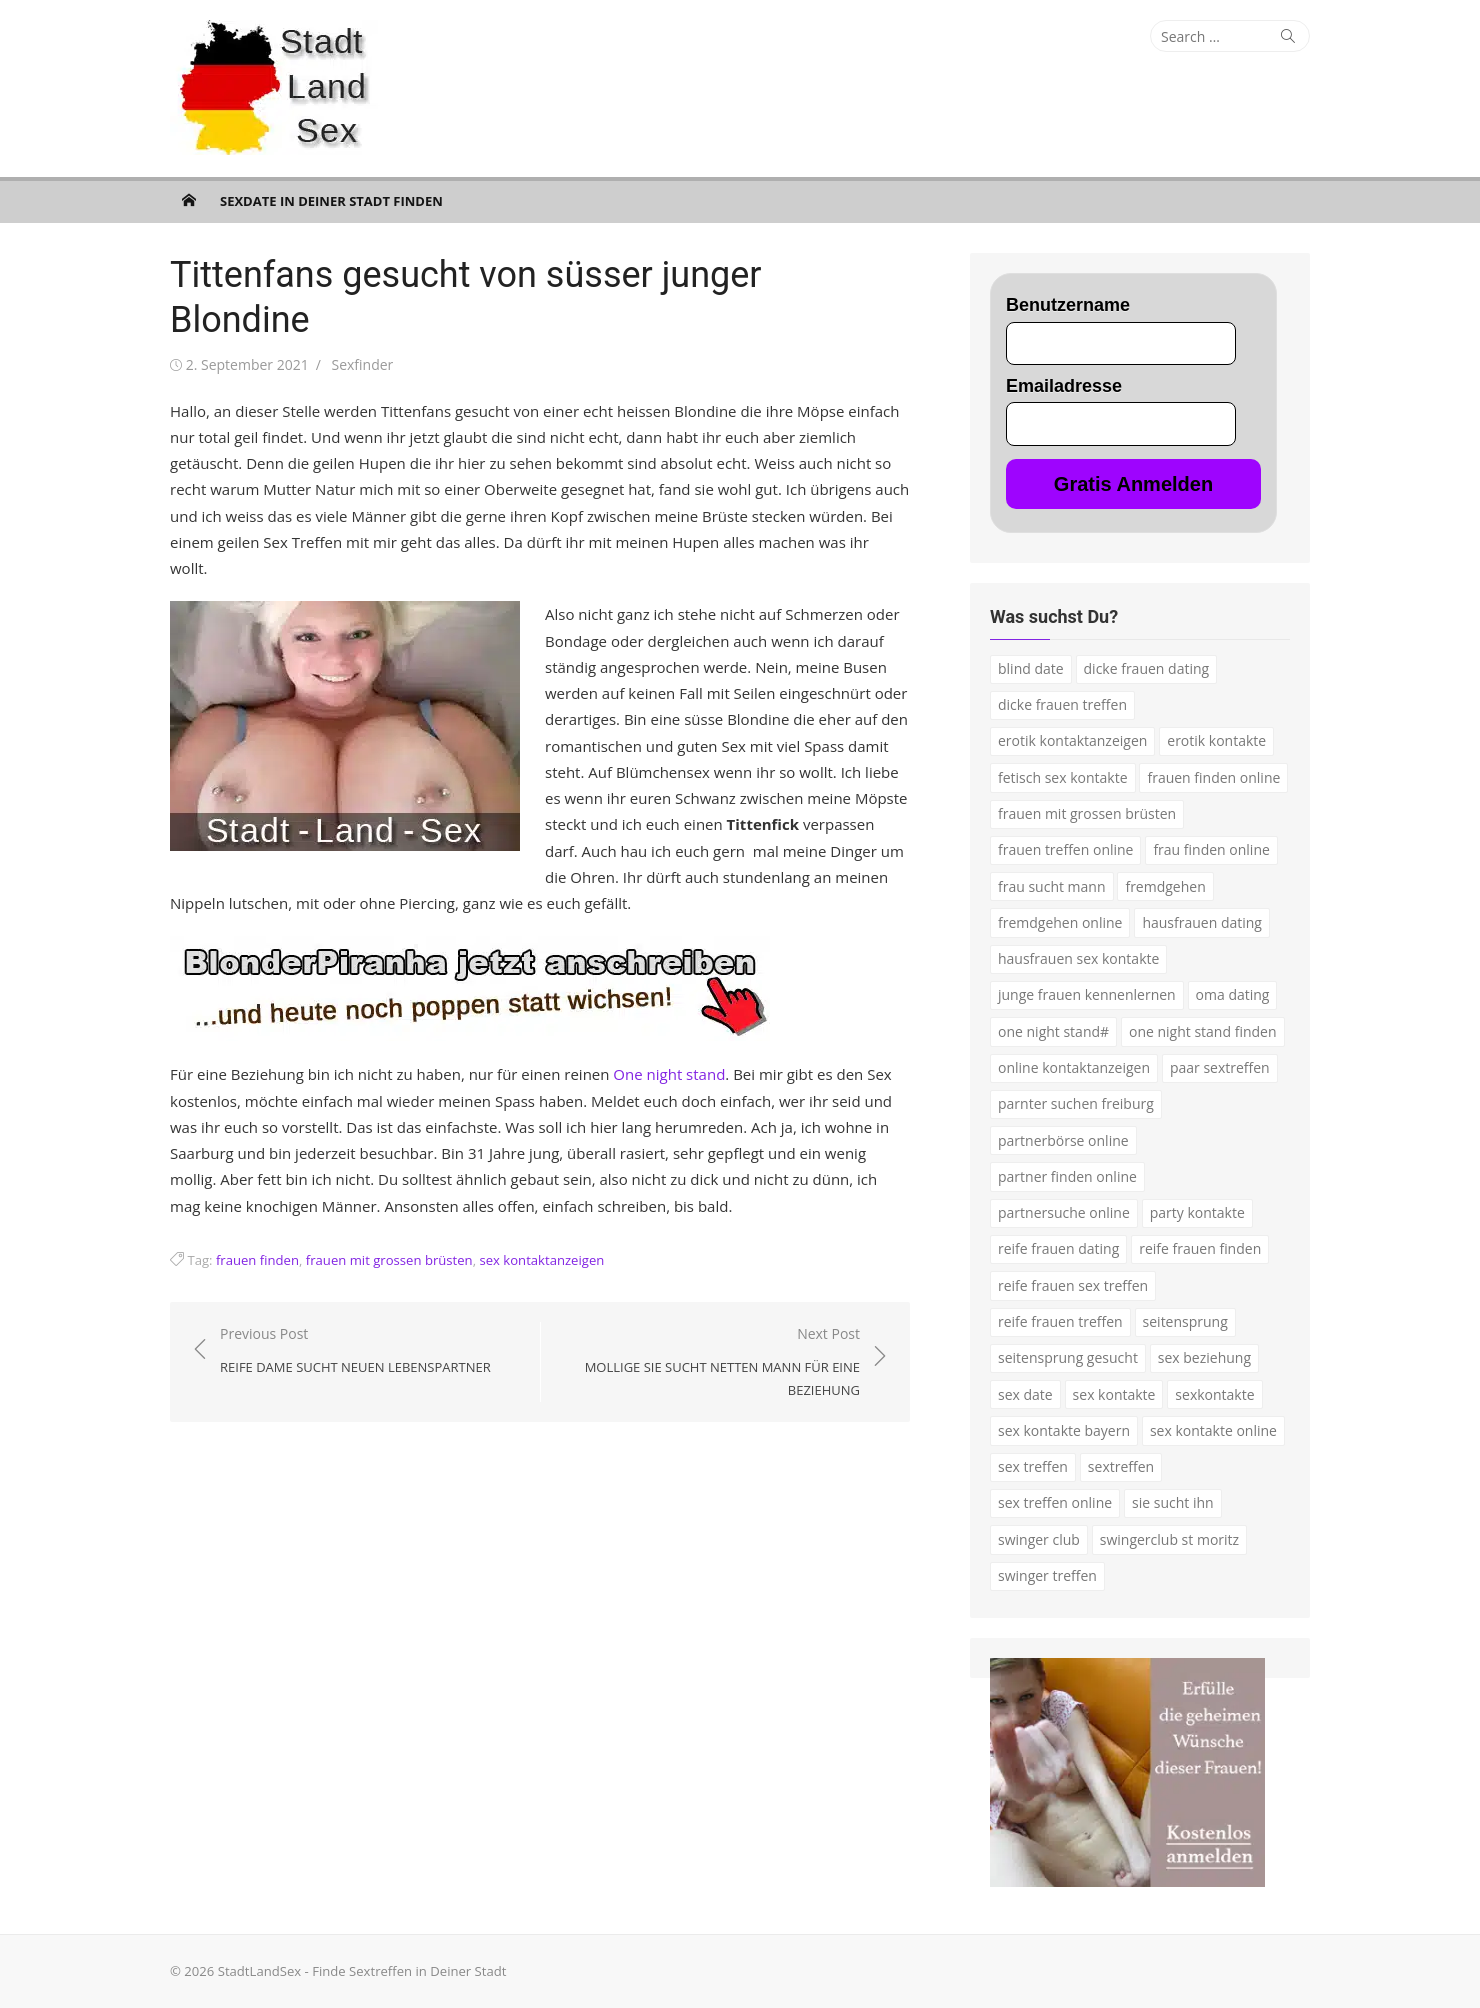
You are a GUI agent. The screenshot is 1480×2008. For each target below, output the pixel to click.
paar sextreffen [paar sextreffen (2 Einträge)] (1220, 1067)
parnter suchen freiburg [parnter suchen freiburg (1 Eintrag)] (1076, 1103)
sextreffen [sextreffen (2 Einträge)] (1121, 1466)
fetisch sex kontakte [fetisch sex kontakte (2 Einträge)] (1063, 777)
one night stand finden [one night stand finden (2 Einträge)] (1203, 1031)
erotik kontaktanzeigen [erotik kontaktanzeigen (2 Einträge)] (1072, 740)
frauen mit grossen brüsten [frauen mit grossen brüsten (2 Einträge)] (1087, 813)
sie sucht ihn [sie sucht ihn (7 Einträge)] (1173, 1502)
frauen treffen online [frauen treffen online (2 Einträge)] (1065, 849)
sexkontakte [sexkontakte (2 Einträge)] (1214, 1394)
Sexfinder (362, 364)
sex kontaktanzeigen (541, 1260)
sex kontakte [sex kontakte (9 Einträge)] (1114, 1394)
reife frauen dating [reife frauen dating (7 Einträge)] (1058, 1248)
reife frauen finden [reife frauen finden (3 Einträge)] (1200, 1248)
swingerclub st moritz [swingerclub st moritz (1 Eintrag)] (1169, 1539)
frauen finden (257, 1260)
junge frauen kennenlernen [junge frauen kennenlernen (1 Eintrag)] (1087, 994)
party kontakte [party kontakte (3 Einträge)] (1197, 1212)
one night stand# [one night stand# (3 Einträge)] (1053, 1031)
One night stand (669, 1074)
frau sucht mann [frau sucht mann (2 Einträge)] (1052, 886)
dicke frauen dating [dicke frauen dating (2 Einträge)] (1147, 668)
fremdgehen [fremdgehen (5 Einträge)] (1165, 886)
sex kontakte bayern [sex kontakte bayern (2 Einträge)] (1064, 1430)
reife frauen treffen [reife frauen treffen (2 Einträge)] (1060, 1321)
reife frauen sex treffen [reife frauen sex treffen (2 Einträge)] (1073, 1285)
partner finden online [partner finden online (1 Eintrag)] (1067, 1176)
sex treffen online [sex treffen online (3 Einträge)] (1055, 1502)
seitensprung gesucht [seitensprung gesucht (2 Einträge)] (1068, 1357)
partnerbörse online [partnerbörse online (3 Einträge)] (1063, 1140)
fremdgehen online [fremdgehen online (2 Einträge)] (1060, 922)
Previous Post (355, 1351)
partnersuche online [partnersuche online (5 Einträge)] (1064, 1212)
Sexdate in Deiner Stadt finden (331, 201)
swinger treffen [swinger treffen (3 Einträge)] (1047, 1575)
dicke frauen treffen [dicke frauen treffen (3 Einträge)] (1062, 704)
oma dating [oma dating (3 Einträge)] (1233, 994)
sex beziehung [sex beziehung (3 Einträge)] (1204, 1357)
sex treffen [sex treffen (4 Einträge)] (1033, 1466)
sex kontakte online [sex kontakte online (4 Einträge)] (1213, 1430)
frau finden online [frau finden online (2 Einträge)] (1211, 849)
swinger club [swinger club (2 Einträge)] (1039, 1539)
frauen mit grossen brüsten (389, 1260)
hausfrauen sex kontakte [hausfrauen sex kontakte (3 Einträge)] (1078, 958)
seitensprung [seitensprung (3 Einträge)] (1185, 1321)
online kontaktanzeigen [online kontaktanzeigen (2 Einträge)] (1074, 1067)
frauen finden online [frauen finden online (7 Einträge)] (1213, 777)
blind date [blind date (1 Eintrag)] (1031, 668)
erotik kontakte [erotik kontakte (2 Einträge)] (1216, 740)
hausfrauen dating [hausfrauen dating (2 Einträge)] (1202, 922)
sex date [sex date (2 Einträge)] (1025, 1394)
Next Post (710, 1363)
